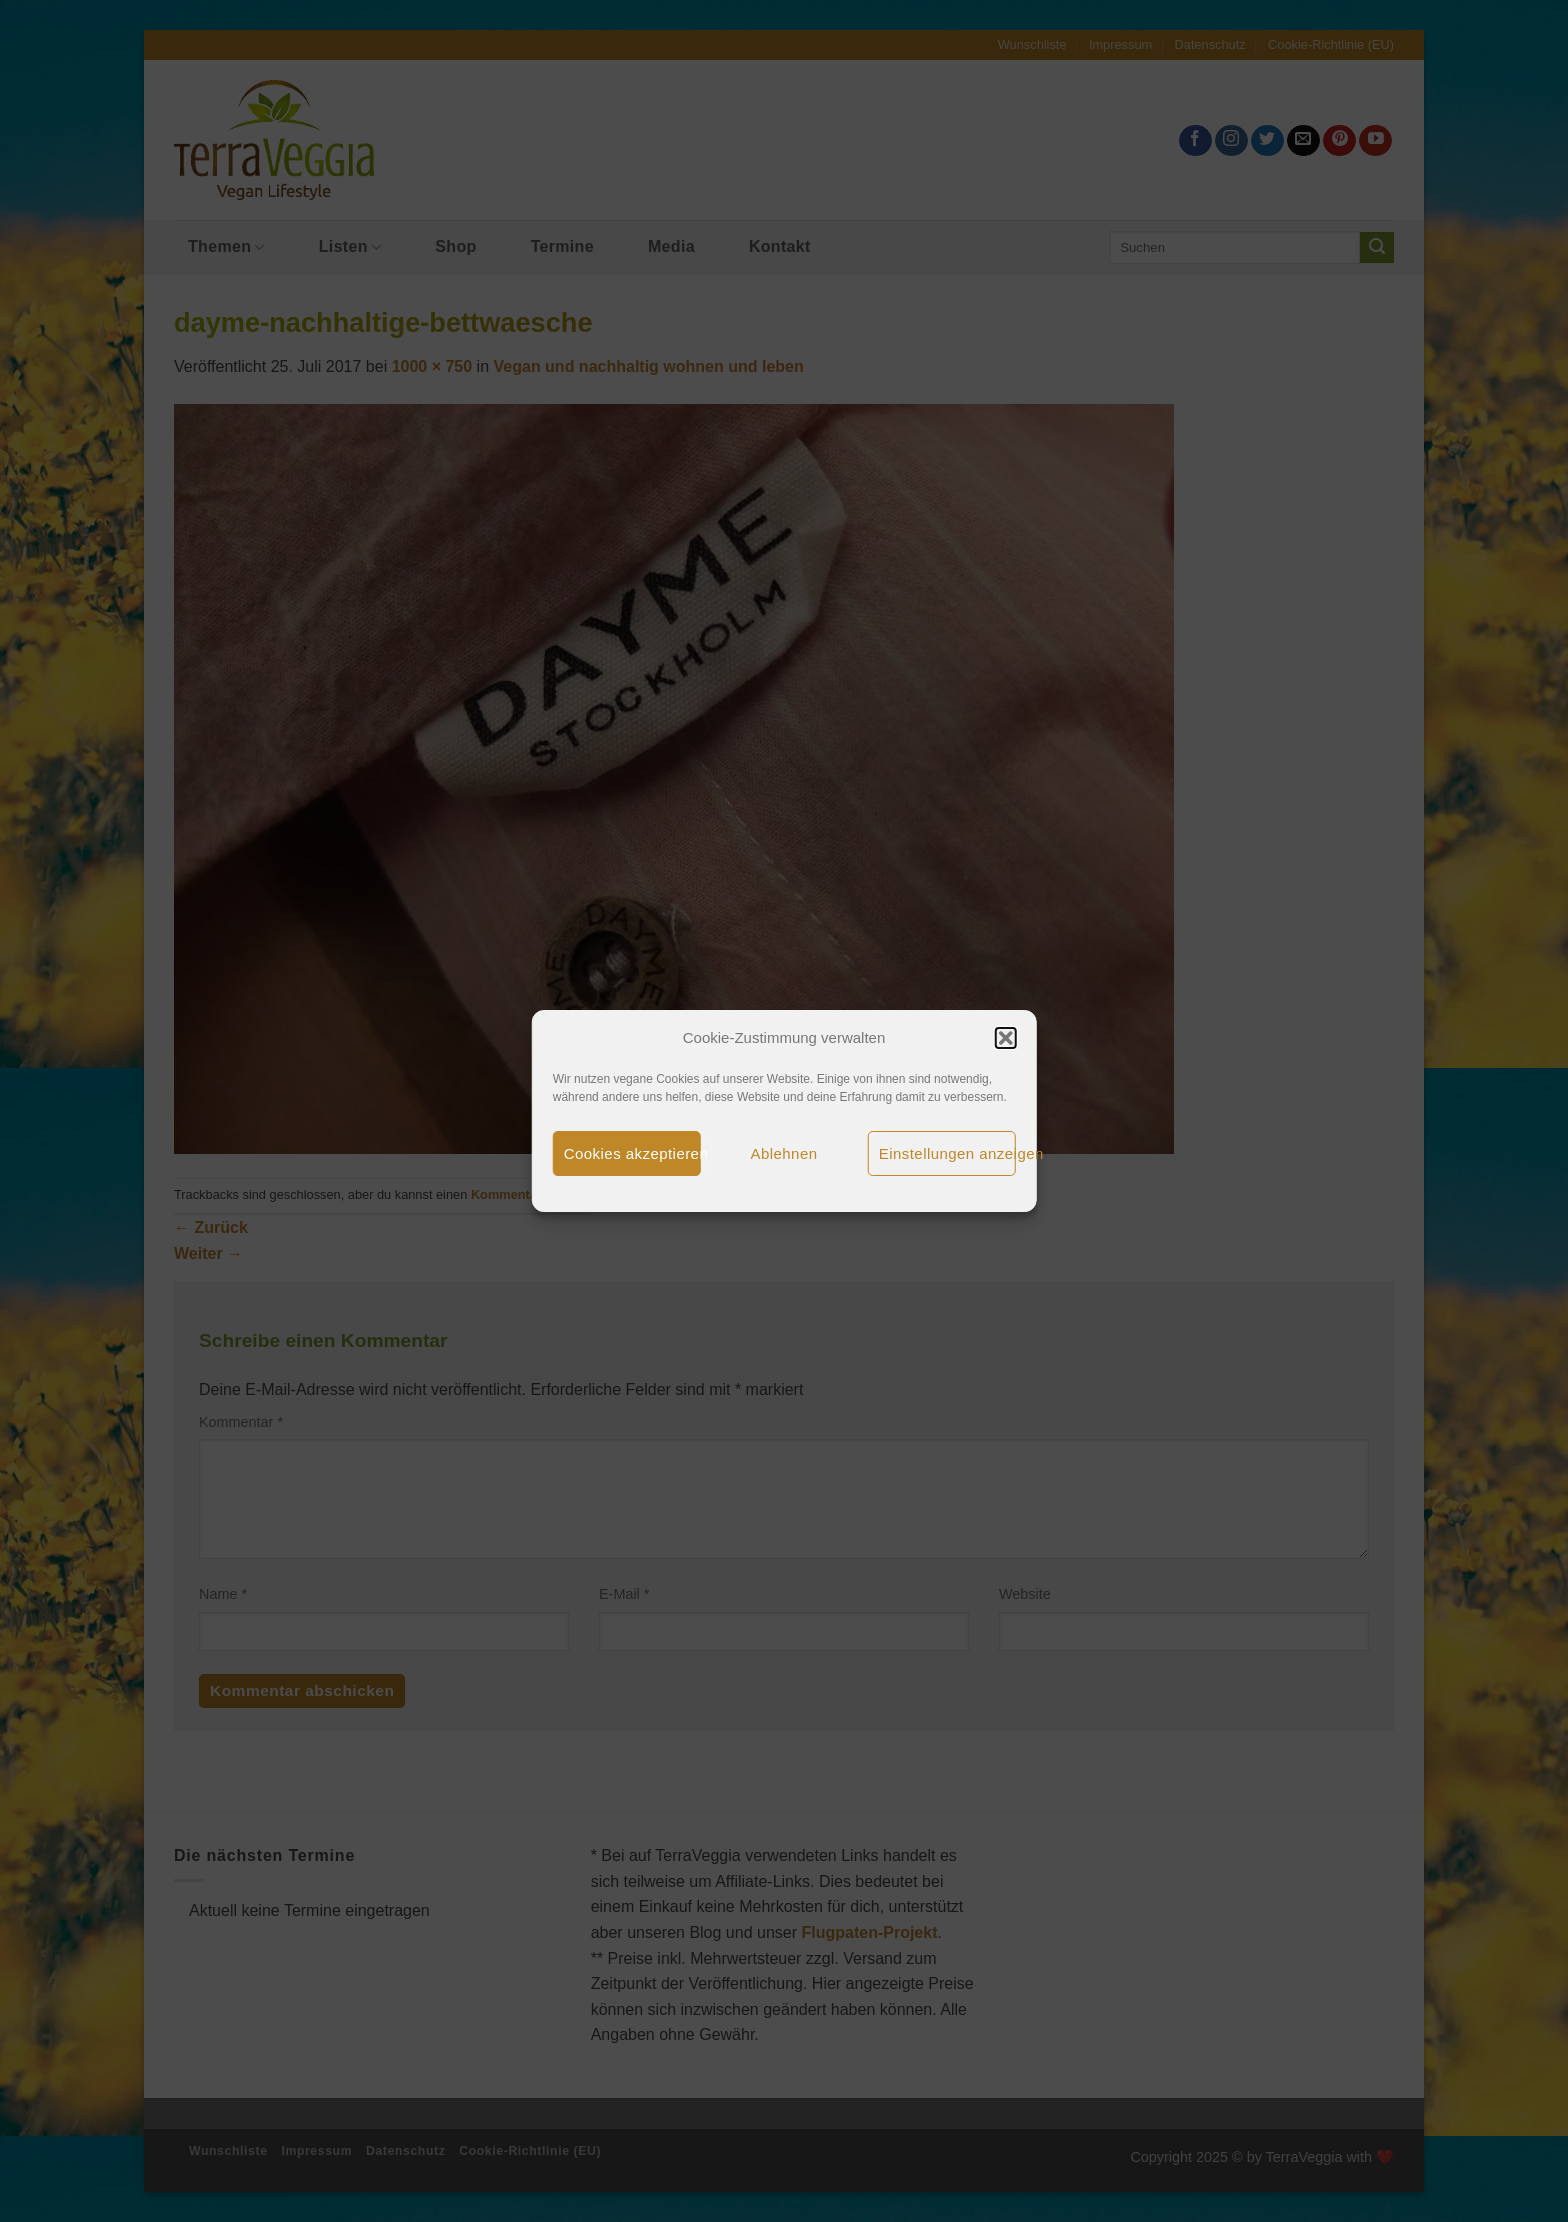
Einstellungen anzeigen (947, 1153)
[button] (1005, 1038)
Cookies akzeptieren (632, 1153)
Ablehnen (784, 1153)
